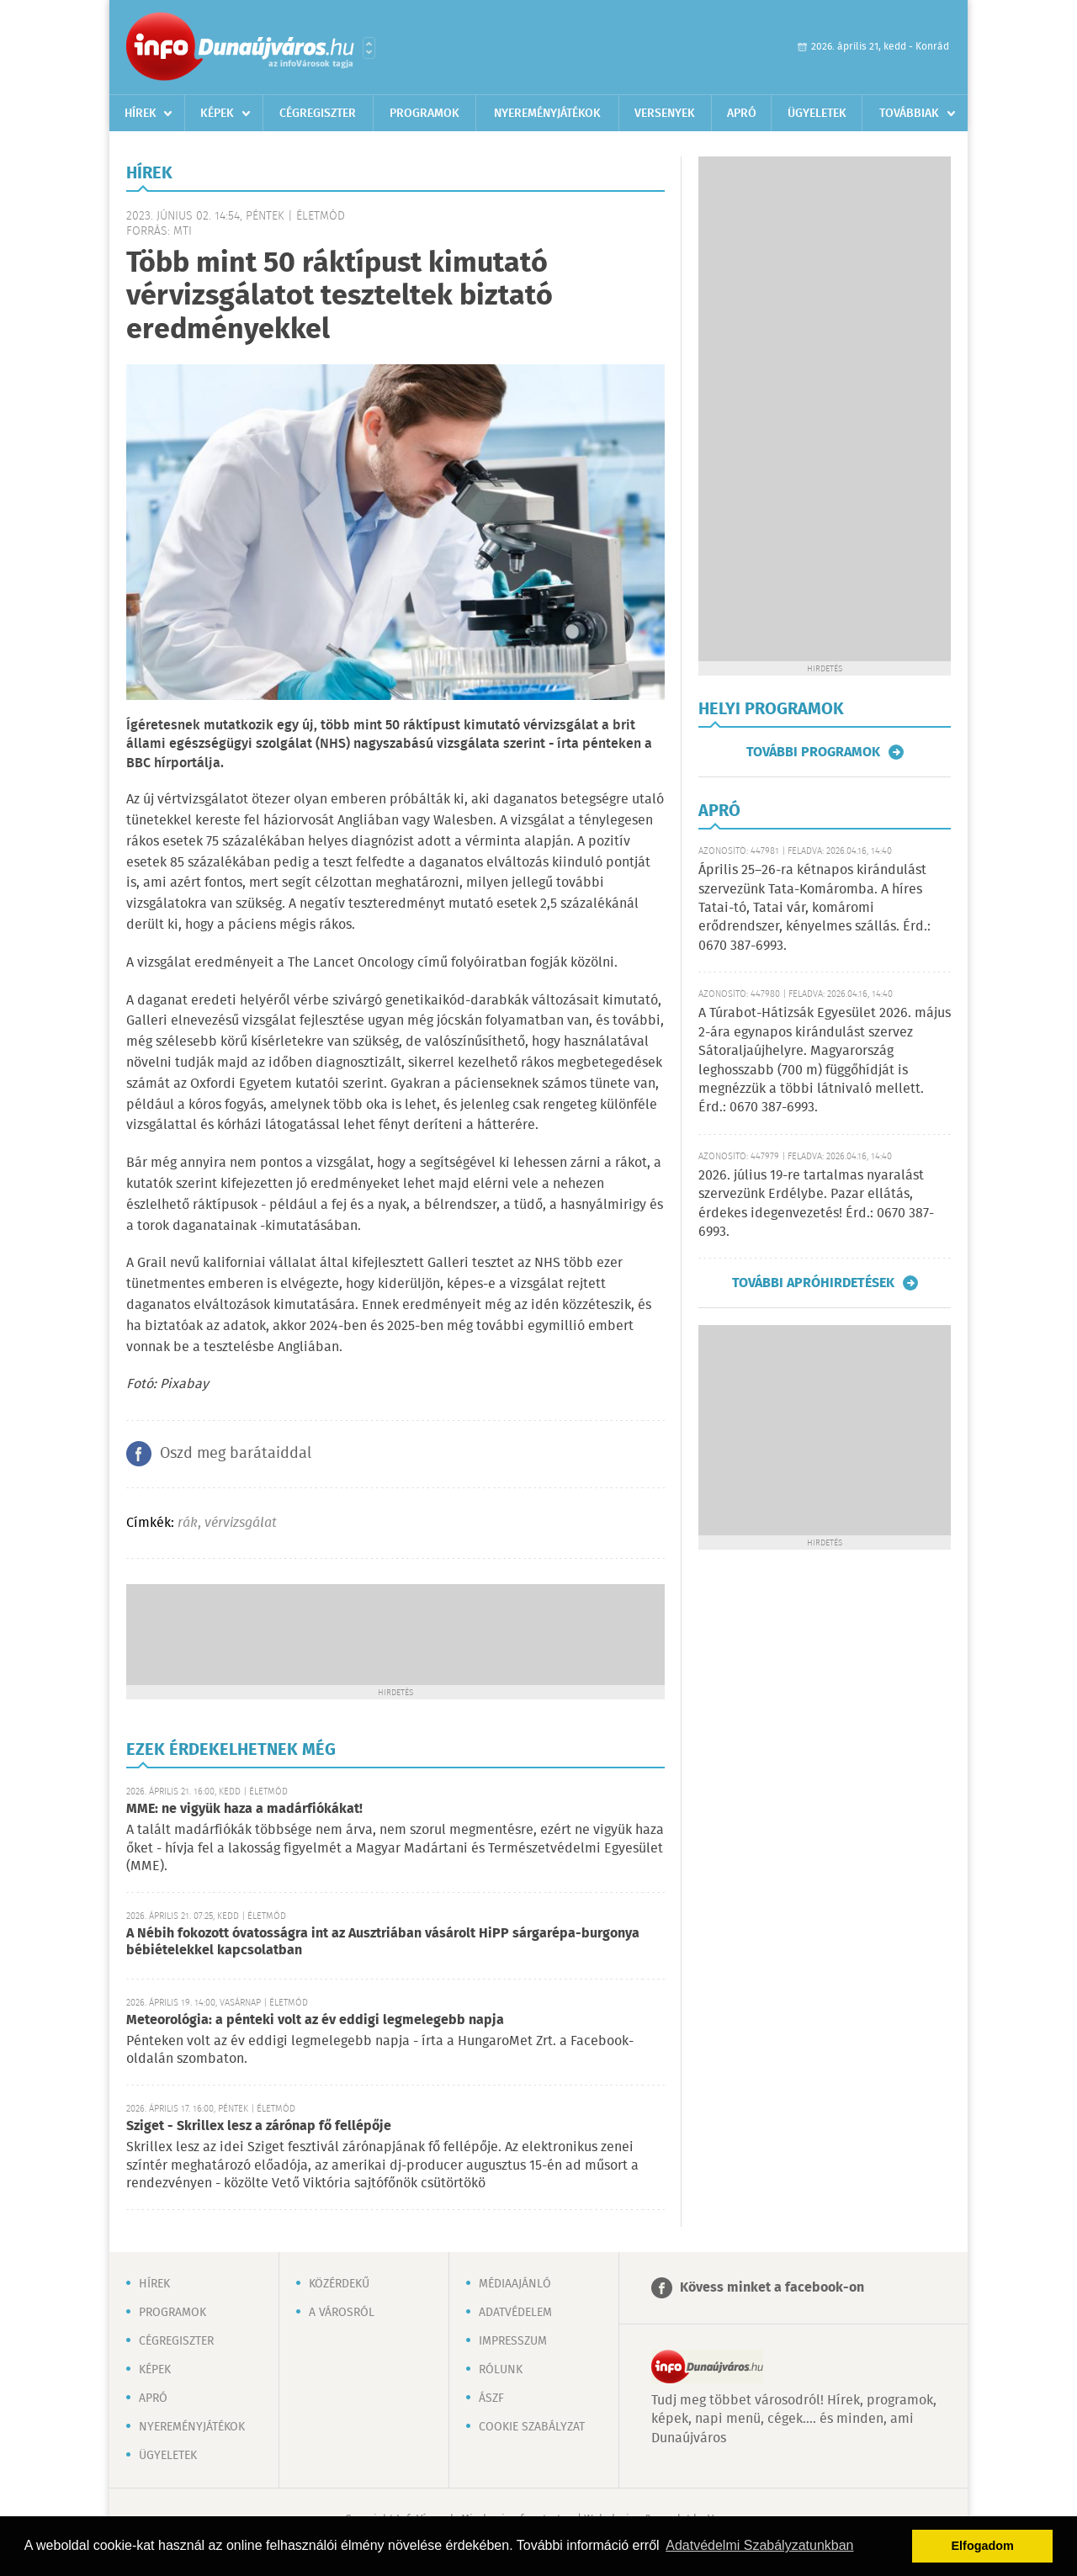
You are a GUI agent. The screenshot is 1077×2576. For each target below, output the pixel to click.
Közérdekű (339, 2284)
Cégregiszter (317, 113)
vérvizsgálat (240, 1523)
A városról (341, 2312)
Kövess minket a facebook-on (772, 2287)
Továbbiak (909, 113)
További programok (813, 752)
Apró (741, 113)
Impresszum (513, 2341)
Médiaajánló (515, 2284)
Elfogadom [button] (983, 2545)
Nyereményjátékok (547, 113)
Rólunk (501, 2370)
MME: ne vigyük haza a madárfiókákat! (244, 1809)
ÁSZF (491, 2398)
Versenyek (664, 113)
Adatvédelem (515, 2312)
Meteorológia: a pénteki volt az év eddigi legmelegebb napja (315, 2020)
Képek (217, 113)
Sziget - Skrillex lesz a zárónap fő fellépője (258, 2126)
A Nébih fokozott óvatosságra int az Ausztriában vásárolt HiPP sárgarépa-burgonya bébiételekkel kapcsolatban (382, 1942)
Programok (424, 113)
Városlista (369, 48)
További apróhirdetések (813, 1283)
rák (188, 1523)
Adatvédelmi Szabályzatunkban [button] (759, 2545)
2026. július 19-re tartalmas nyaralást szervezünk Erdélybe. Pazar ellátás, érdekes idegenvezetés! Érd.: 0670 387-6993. (816, 1204)
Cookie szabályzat (532, 2427)
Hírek (141, 113)
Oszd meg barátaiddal (235, 1454)
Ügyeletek (817, 113)
